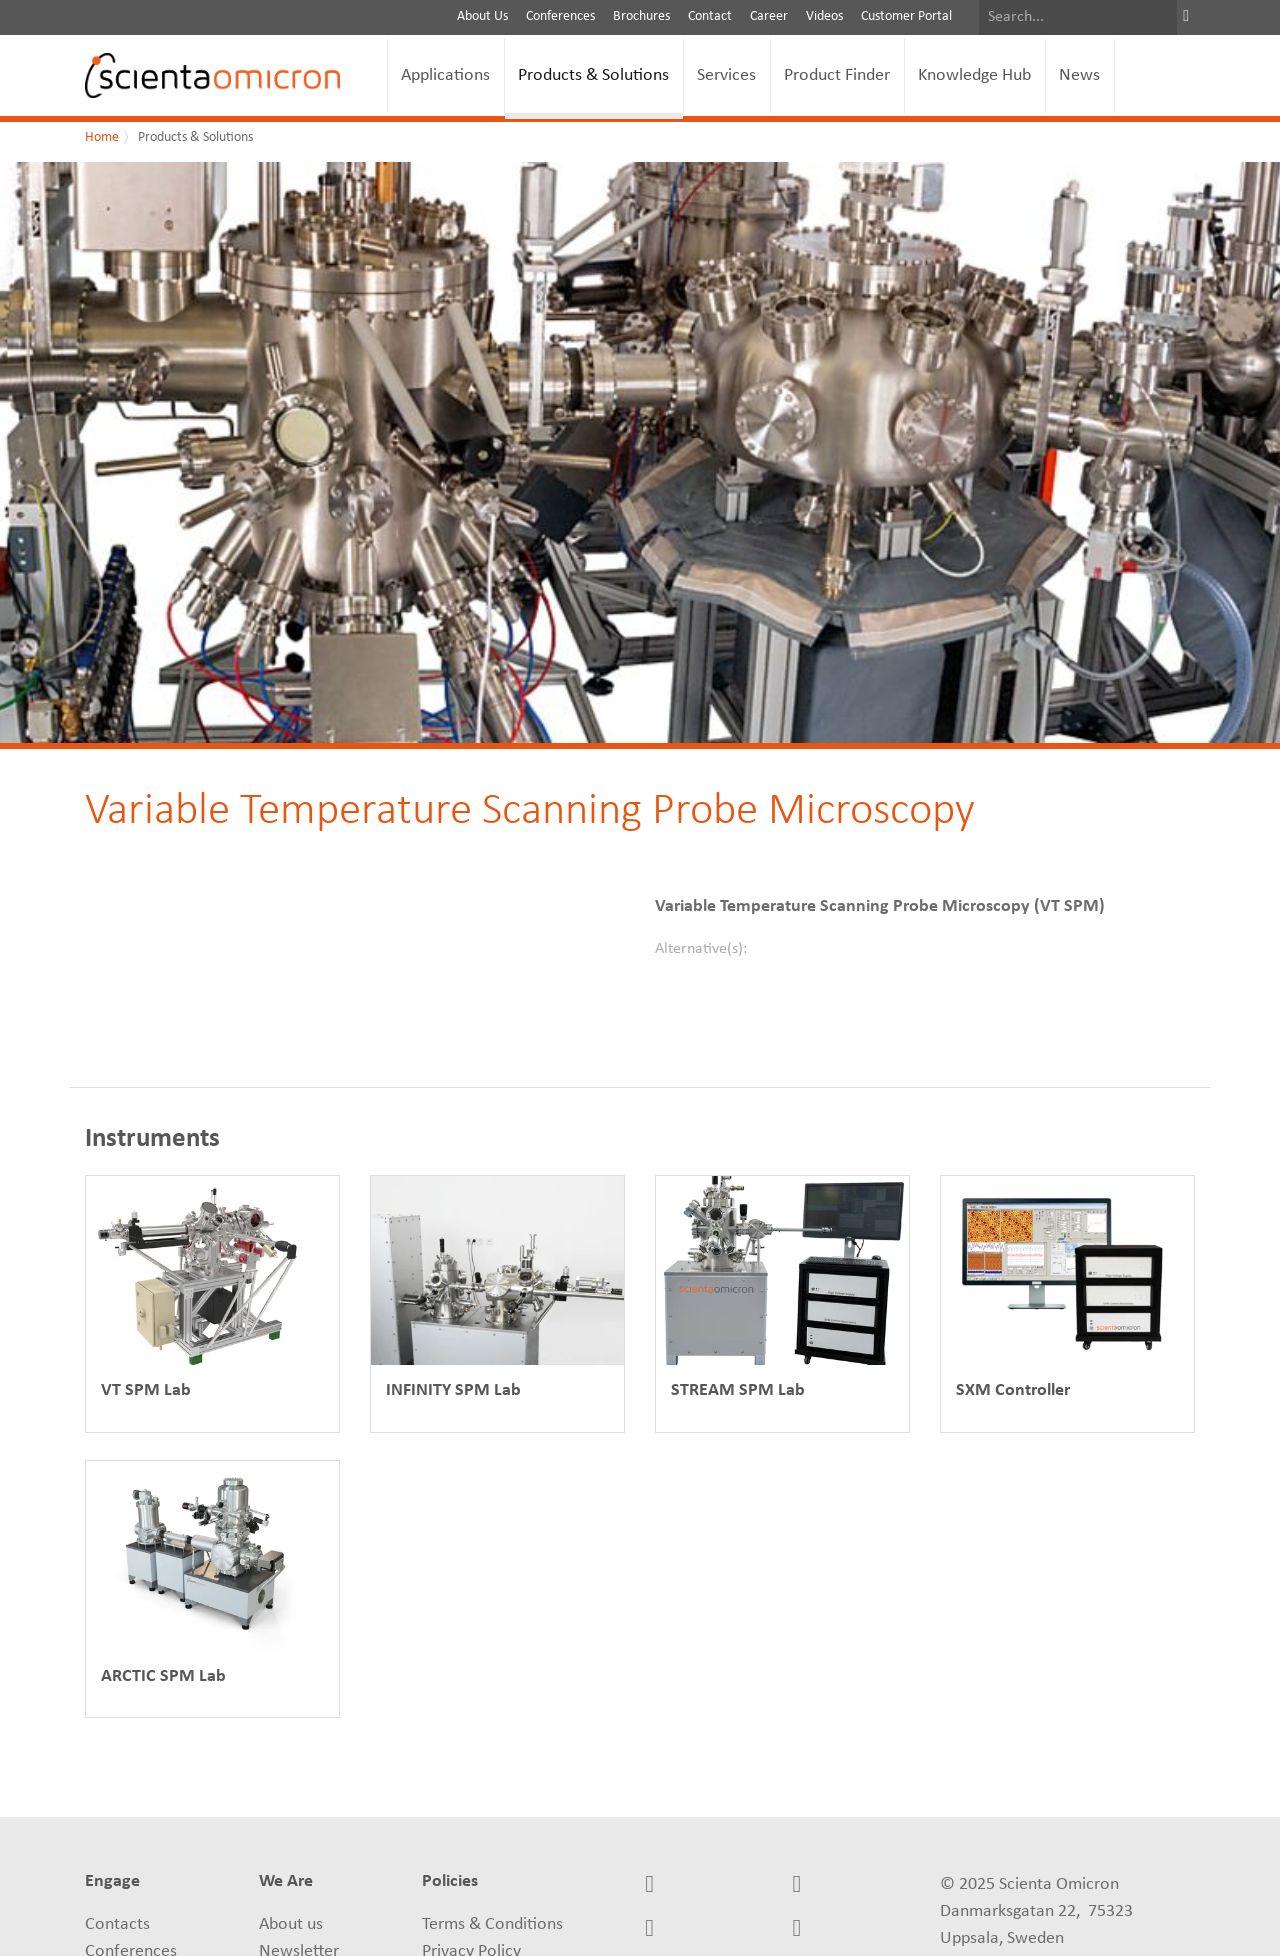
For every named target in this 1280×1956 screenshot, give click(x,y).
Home (102, 137)
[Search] (1078, 17)
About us (291, 1924)
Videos (824, 16)
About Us (482, 16)
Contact (710, 16)
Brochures (641, 16)
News (1079, 75)
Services (726, 75)
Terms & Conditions (492, 1924)
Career (769, 16)
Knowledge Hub (974, 75)
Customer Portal (906, 16)
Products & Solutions (593, 75)
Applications (445, 75)
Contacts (117, 1924)
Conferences (560, 16)
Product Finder (837, 75)
